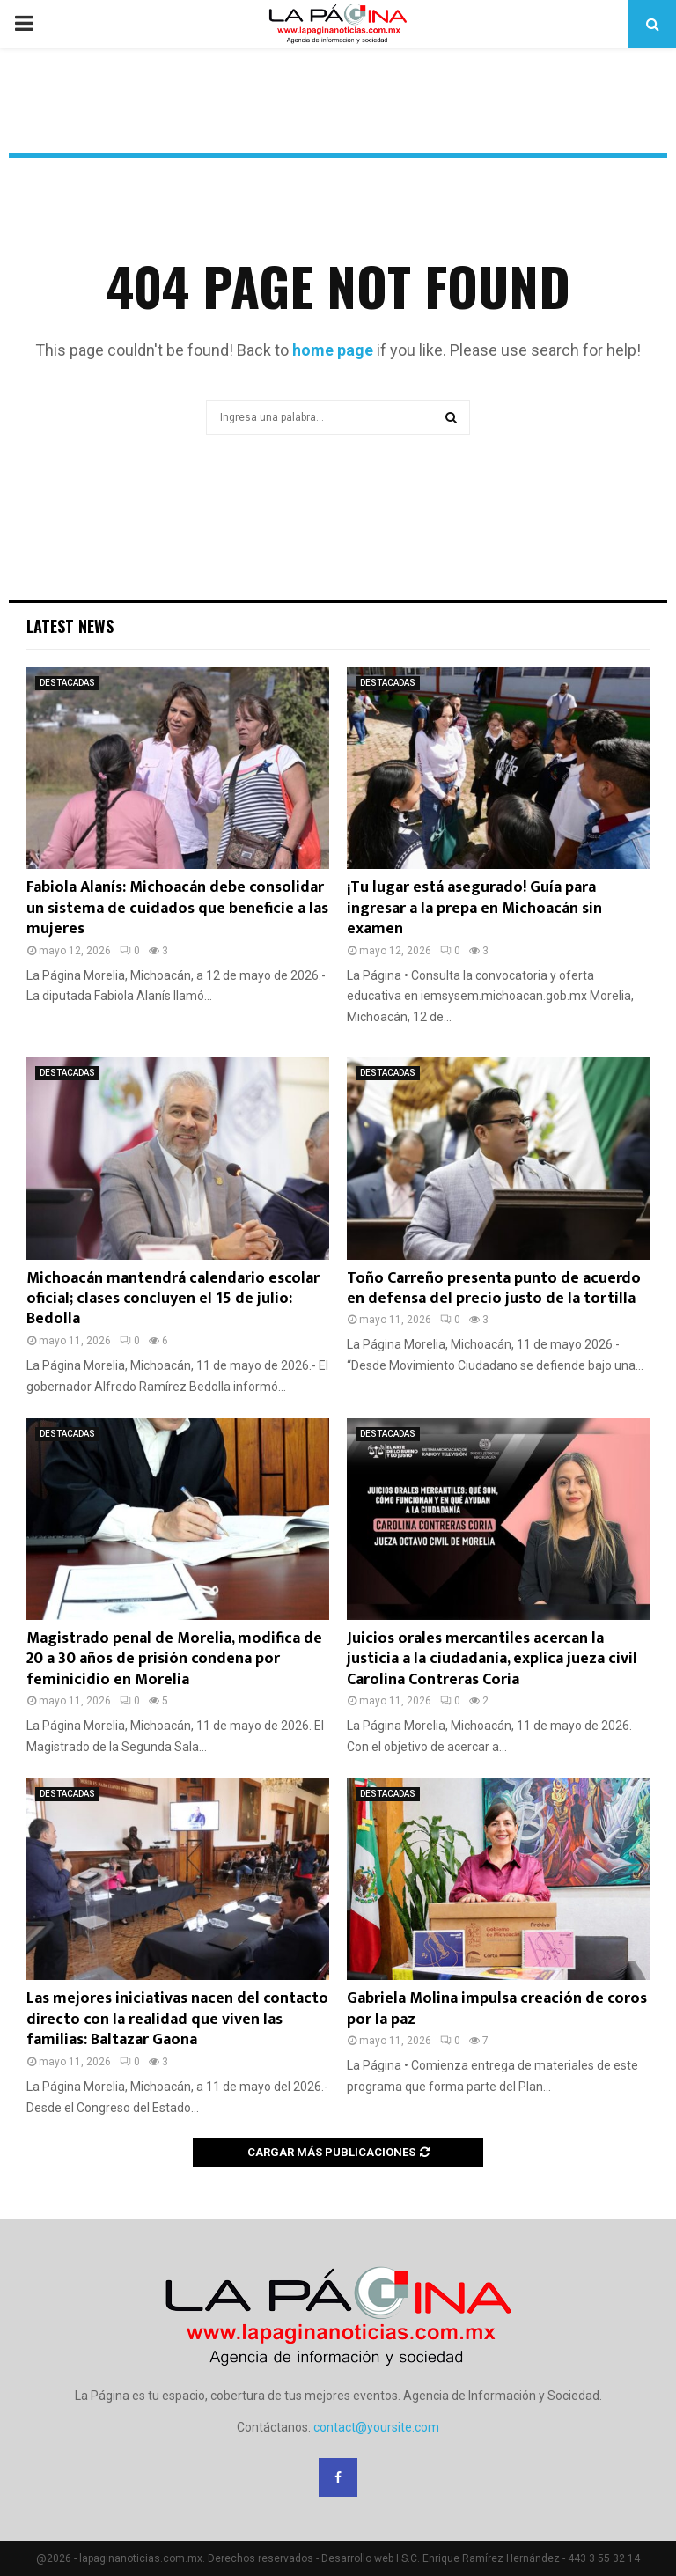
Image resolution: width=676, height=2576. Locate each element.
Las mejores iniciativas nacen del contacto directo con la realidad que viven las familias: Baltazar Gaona (177, 2019)
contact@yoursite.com (376, 2427)
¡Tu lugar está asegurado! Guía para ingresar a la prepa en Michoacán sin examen (474, 908)
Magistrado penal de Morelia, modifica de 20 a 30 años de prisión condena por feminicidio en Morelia (174, 1659)
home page (332, 350)
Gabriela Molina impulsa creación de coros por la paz (497, 2008)
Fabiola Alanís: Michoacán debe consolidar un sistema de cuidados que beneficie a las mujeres (177, 908)
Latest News (70, 626)
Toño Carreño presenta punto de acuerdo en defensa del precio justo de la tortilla (494, 1288)
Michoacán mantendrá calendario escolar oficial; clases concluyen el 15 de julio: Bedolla (173, 1299)
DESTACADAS (67, 683)
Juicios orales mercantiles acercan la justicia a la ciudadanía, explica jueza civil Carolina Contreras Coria (492, 1659)
